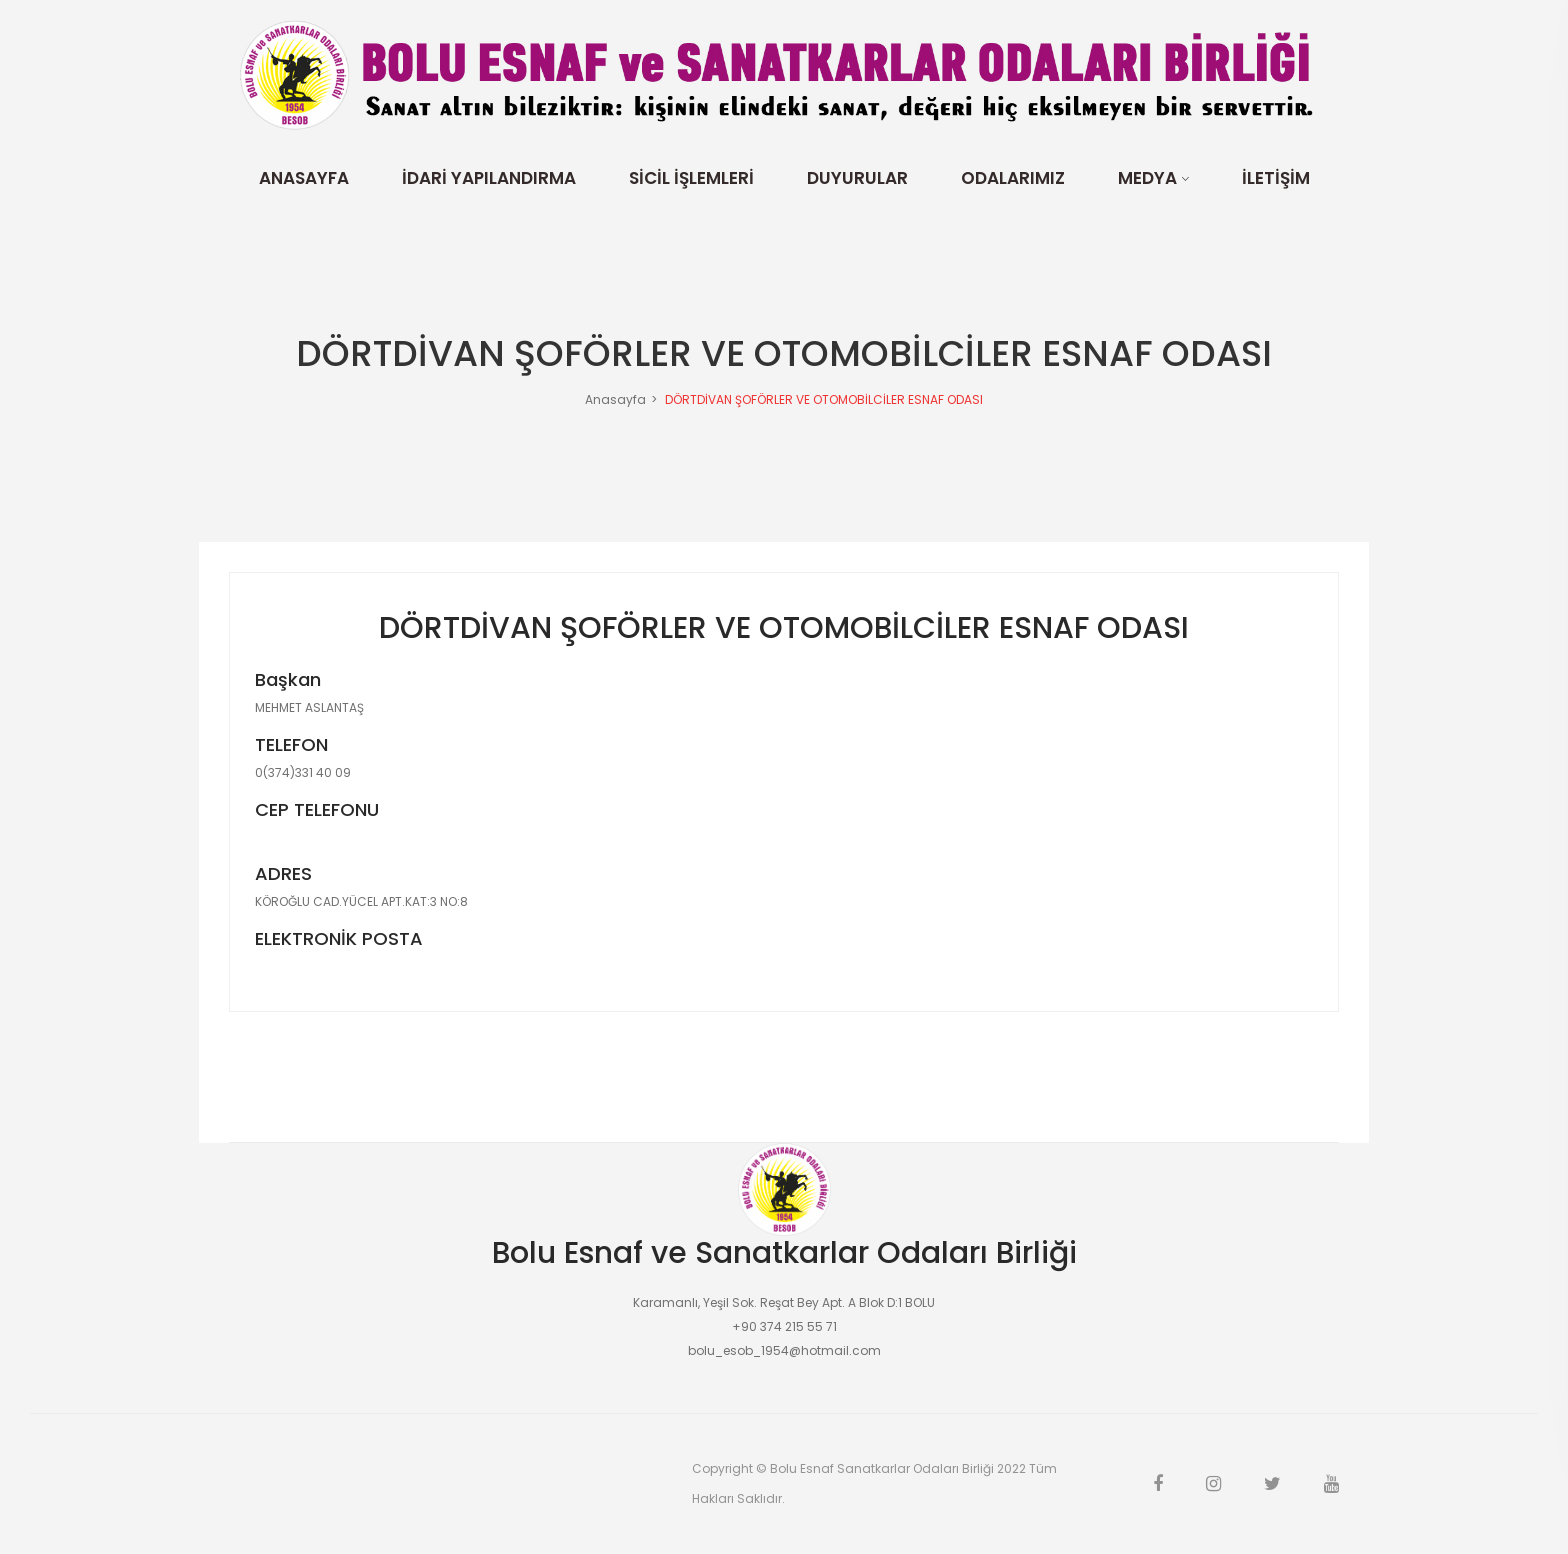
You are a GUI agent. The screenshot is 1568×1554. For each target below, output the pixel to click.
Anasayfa (304, 178)
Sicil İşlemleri (691, 178)
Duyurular (857, 178)
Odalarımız (1013, 178)
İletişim (1276, 178)
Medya (1147, 178)
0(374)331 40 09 (303, 773)
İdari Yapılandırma (489, 178)
